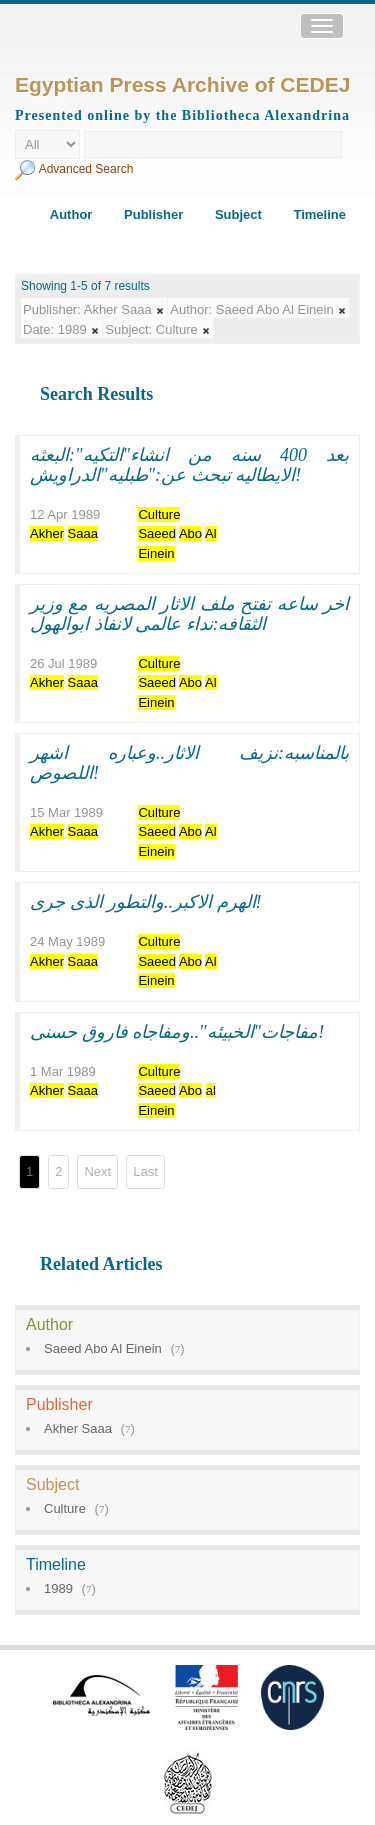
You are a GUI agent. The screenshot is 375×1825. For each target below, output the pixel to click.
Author (71, 214)
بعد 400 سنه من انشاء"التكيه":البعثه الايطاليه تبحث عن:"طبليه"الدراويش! (189, 465)
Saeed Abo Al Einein (103, 1348)
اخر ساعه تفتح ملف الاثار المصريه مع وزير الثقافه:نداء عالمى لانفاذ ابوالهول (189, 614)
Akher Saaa (78, 1428)
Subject (238, 214)
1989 (58, 1588)
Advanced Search (86, 169)
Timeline (319, 214)
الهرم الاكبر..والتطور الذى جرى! (146, 902)
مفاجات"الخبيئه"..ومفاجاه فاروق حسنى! (177, 1032)
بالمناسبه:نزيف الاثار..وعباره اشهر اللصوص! (189, 763)
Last (145, 1171)
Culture (65, 1508)
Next (97, 1171)
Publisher (153, 214)
